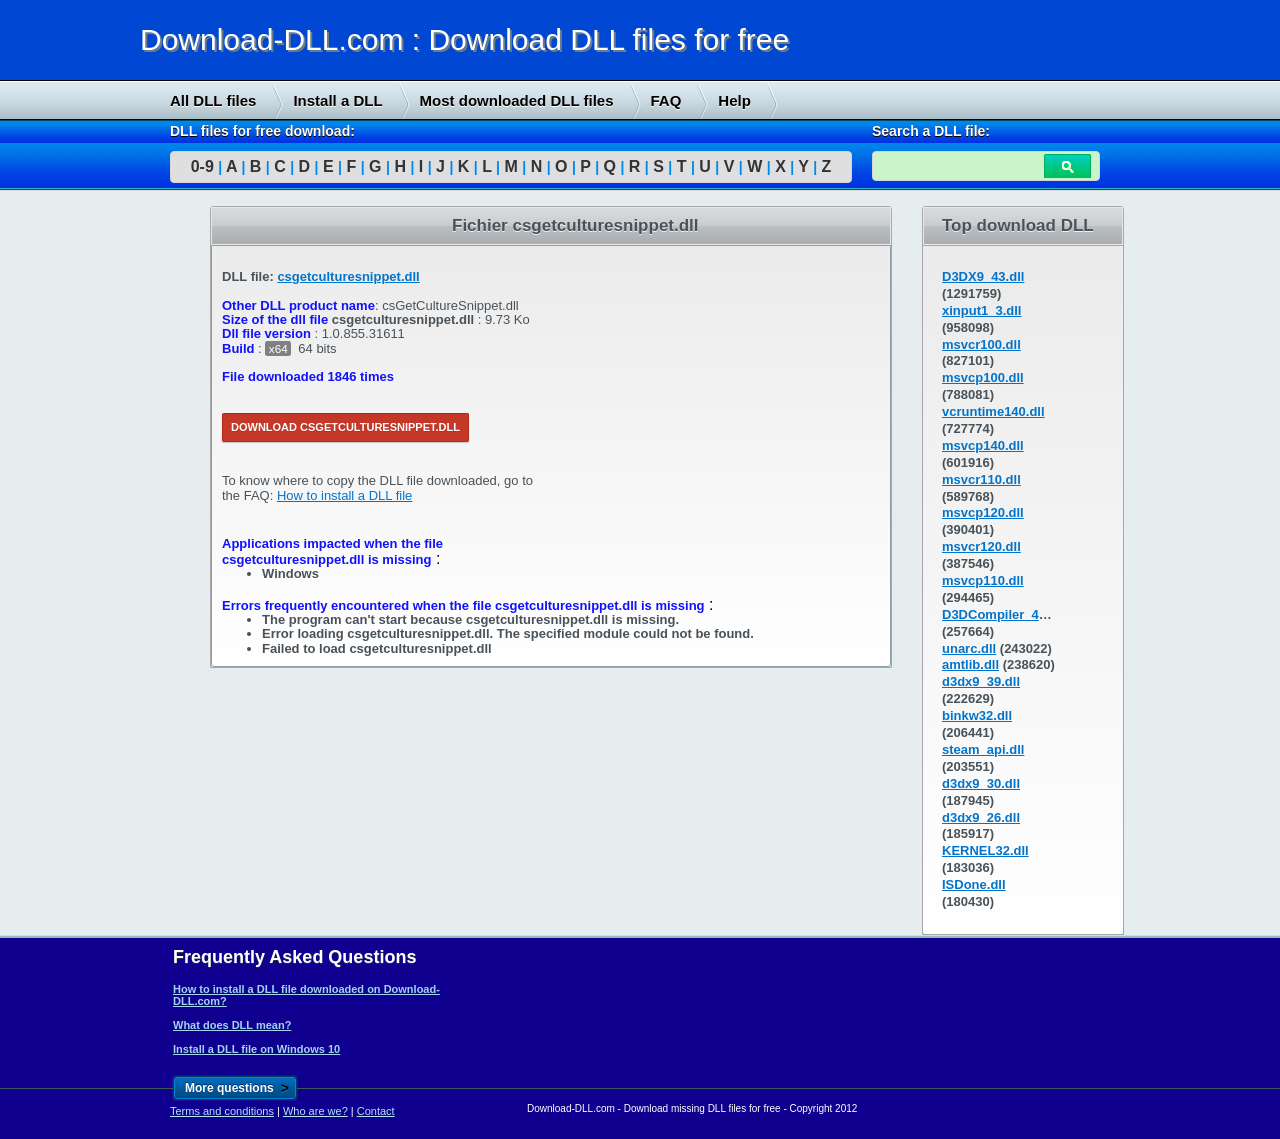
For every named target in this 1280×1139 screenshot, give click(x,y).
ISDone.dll (974, 884)
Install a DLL (337, 100)
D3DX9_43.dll (983, 276)
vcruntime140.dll (993, 411)
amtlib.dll (970, 664)
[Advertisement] (150, 511)
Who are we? (315, 1111)
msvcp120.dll (983, 512)
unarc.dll (969, 648)
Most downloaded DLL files (517, 100)
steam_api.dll (983, 749)
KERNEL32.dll (985, 850)
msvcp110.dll (983, 580)
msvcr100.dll (981, 344)
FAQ (666, 100)
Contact (376, 1111)
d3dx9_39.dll (981, 681)
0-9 (202, 166)
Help (734, 100)
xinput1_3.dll (981, 310)
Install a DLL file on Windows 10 (256, 1049)
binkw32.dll (977, 715)
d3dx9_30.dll (981, 783)
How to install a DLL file (344, 495)
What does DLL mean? (232, 1025)
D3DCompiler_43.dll (1003, 614)
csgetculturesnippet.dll (348, 276)
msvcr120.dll (981, 546)
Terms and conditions (222, 1111)
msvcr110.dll (981, 479)
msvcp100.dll (983, 377)
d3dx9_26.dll (981, 817)
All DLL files (213, 100)
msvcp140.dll (983, 445)
